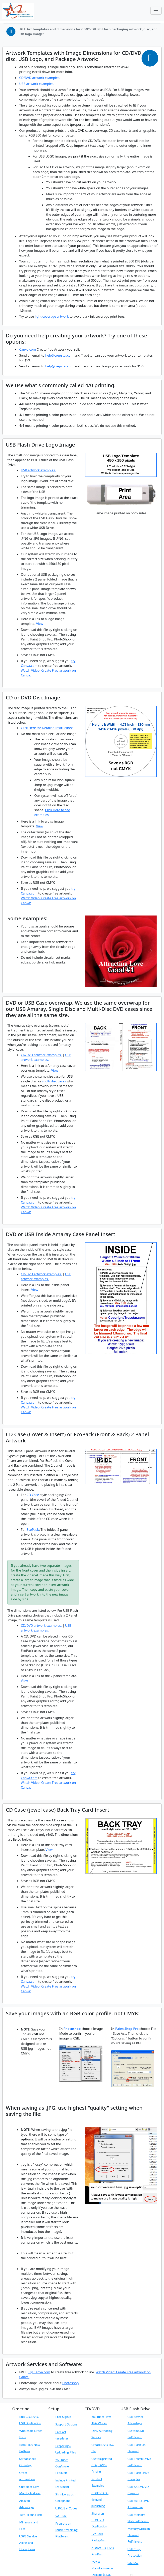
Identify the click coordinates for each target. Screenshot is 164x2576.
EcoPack (33, 1529)
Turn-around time (31, 2514)
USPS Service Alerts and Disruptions (28, 2542)
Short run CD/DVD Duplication (99, 2520)
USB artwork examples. (36, 84)
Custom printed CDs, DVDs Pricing (101, 2465)
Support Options (66, 2424)
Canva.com (27, 349)
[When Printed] (110, 981)
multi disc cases (54, 1081)
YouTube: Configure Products (62, 2466)
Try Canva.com (39, 2372)
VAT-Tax (61, 2516)
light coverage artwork (52, 316)
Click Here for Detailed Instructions (47, 728)
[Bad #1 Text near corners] (132, 981)
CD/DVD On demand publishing (99, 2499)
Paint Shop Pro (127, 2028)
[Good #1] (103, 981)
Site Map (133, 2563)
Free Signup (63, 2416)
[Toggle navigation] (156, 11)
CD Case (33, 1495)
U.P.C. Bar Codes (66, 2508)
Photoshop (72, 2028)
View (39, 623)
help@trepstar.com (59, 355)
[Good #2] (117, 981)
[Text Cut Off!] (139, 981)
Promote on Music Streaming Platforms (66, 2530)
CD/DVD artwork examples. (39, 78)
